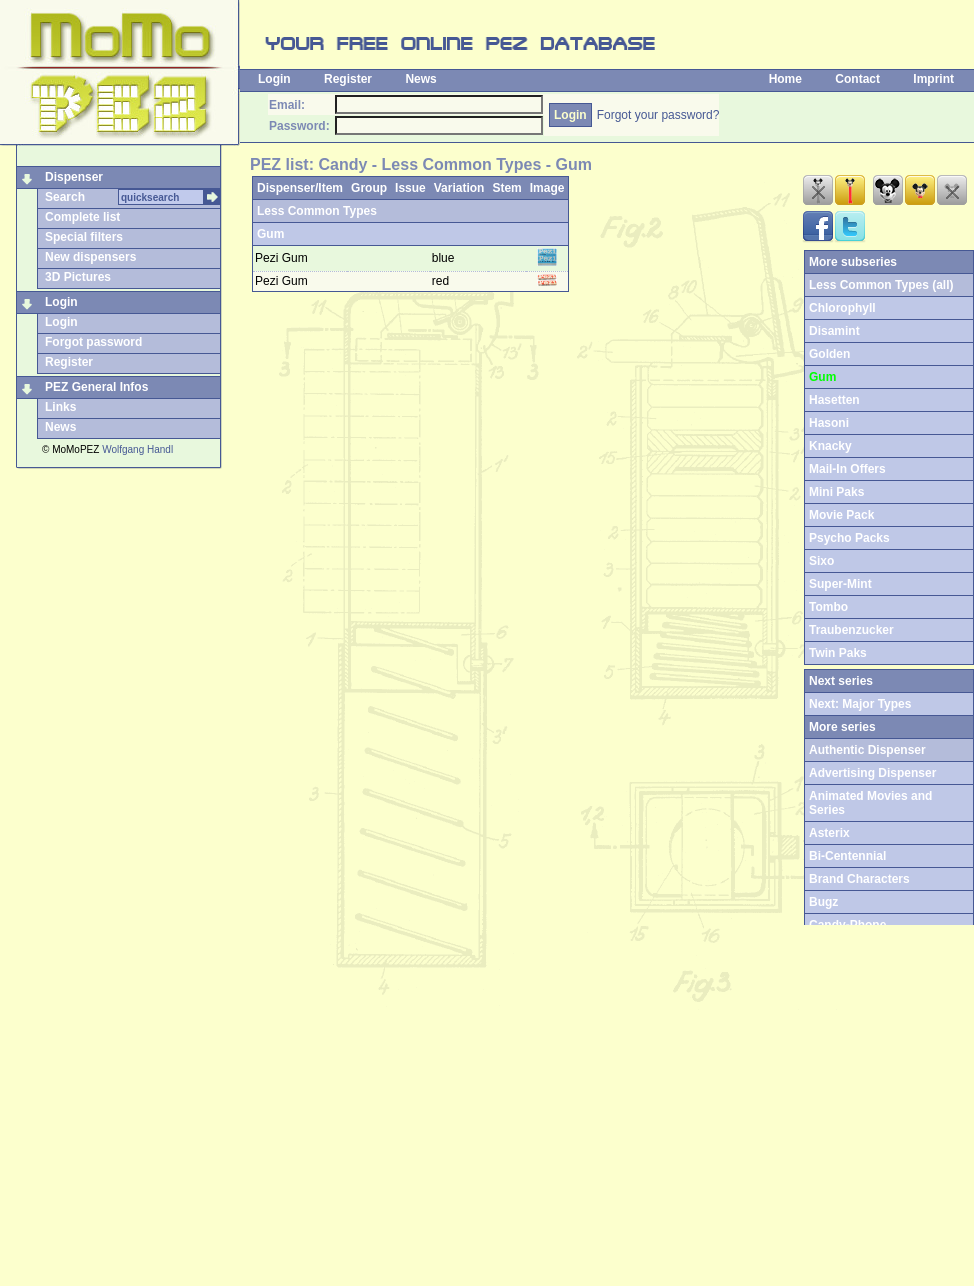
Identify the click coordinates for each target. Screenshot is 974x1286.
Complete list (82, 217)
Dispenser (74, 177)
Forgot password (93, 342)
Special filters (84, 237)
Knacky (830, 446)
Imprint (933, 79)
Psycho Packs (849, 538)
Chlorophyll (842, 308)
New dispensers (90, 257)
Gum (270, 234)
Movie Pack (841, 515)
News (420, 79)
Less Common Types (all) (881, 285)
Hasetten (834, 400)
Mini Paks (836, 492)
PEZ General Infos (96, 387)
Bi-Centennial (847, 856)
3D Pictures (78, 277)
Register (348, 79)
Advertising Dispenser (872, 773)
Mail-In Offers (847, 469)
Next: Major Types (860, 704)
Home (785, 79)
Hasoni (829, 423)
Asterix (829, 833)
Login (274, 79)
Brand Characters (859, 879)
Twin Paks (838, 653)
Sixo (821, 561)
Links (60, 407)
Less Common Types (317, 211)
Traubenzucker (851, 630)
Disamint (834, 331)
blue (445, 258)
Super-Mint (840, 584)
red (442, 281)
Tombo (828, 607)
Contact (857, 79)
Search (65, 197)
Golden (829, 354)
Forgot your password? (658, 115)
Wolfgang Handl (137, 449)
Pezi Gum (281, 258)
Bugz (823, 902)
